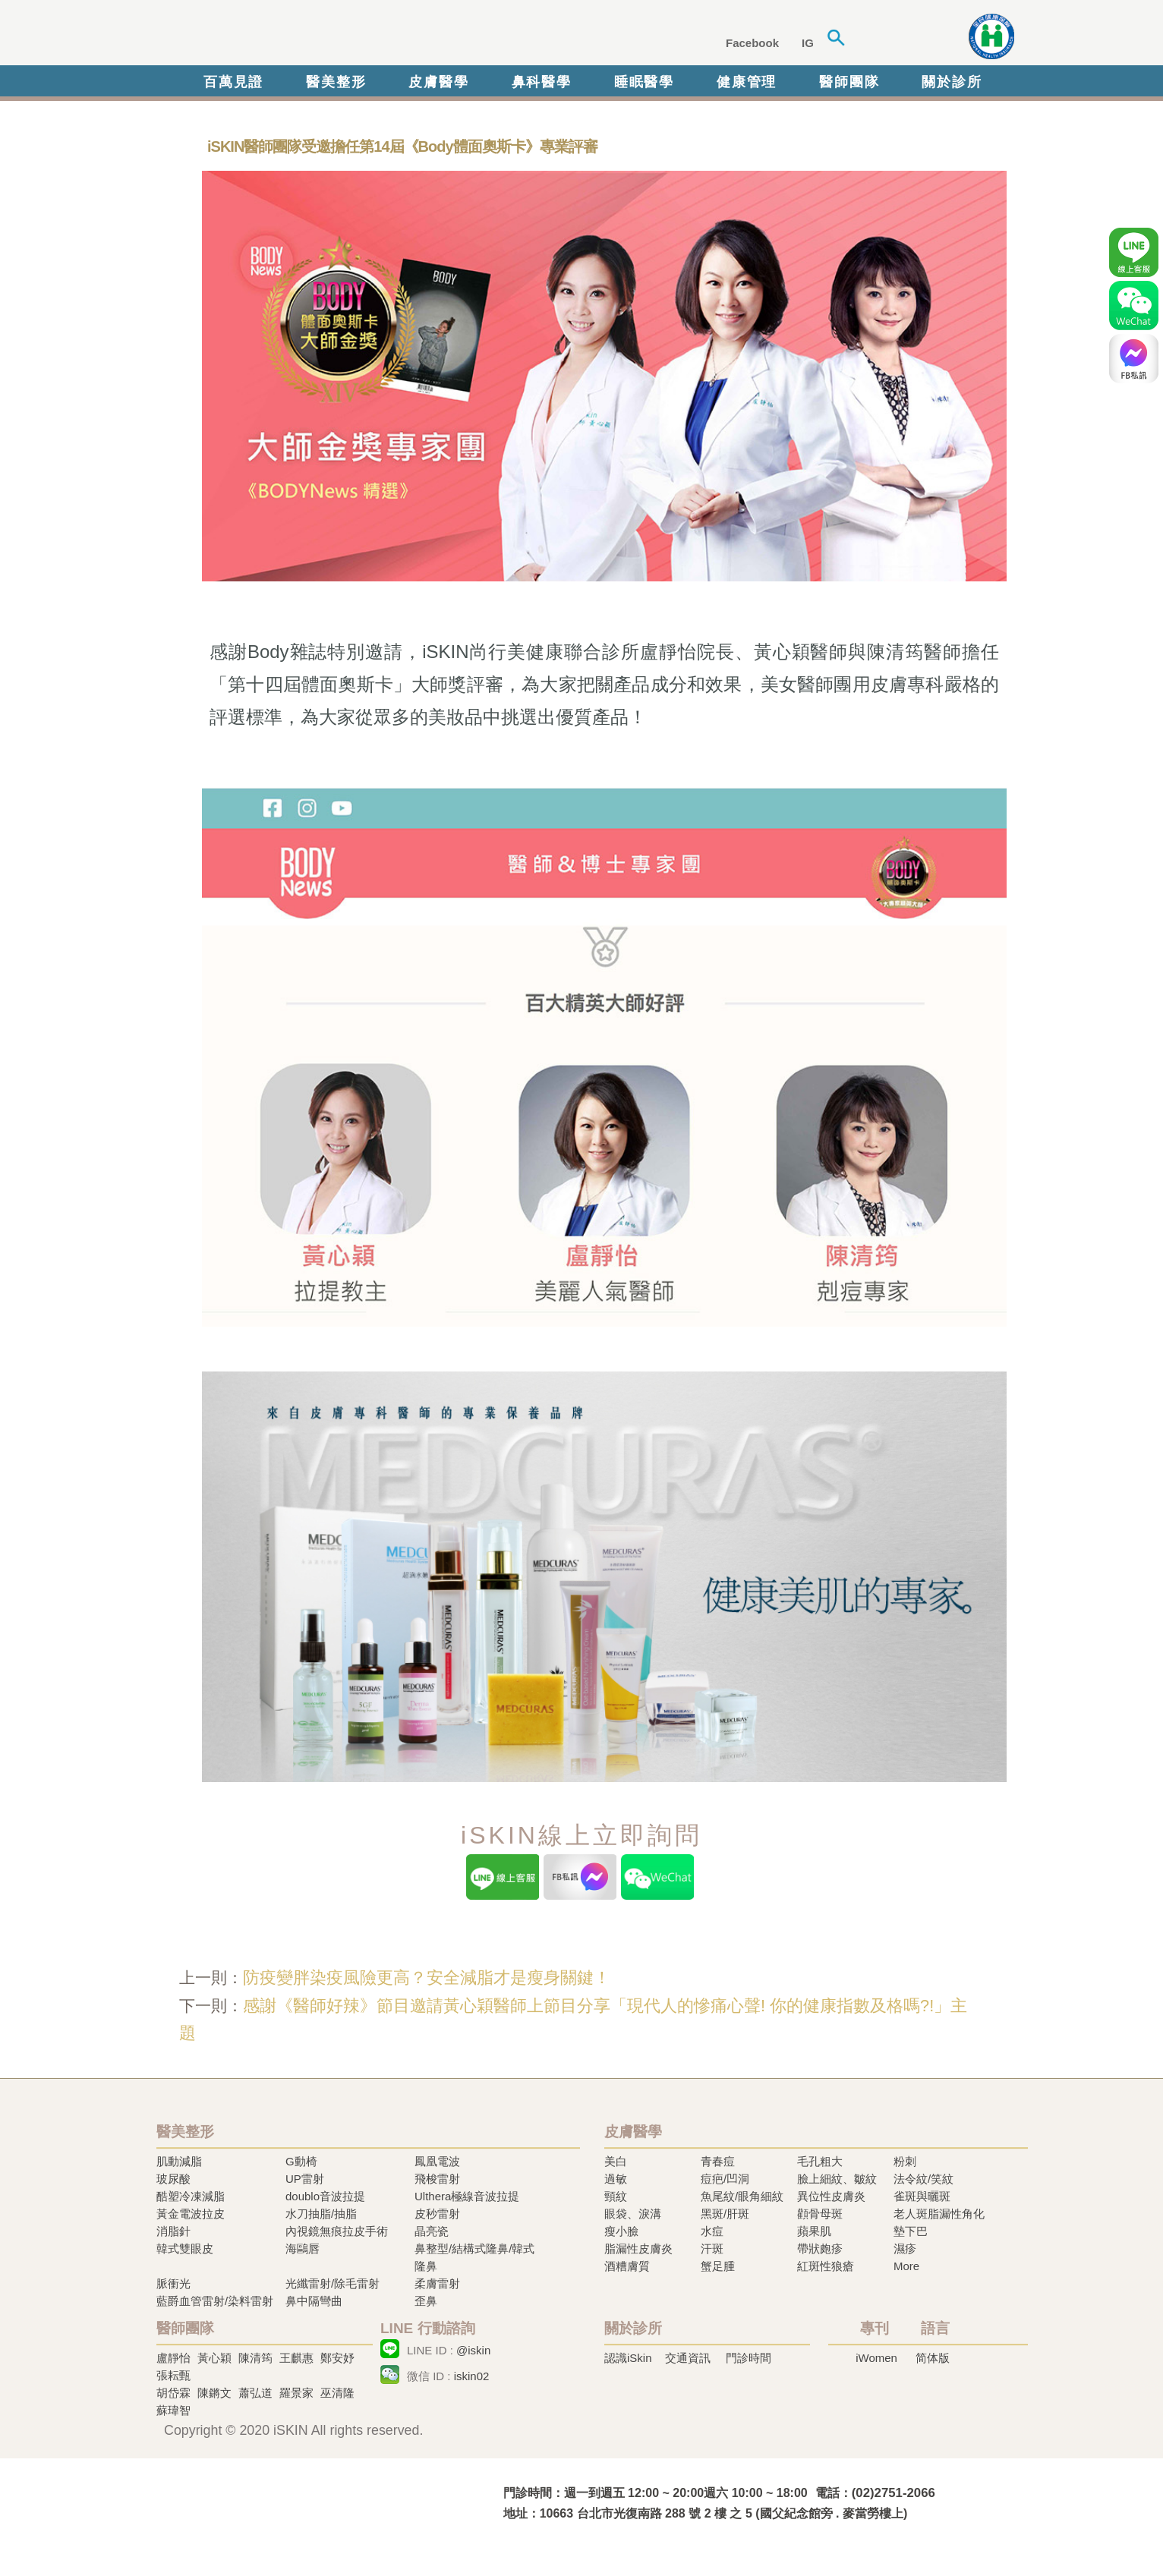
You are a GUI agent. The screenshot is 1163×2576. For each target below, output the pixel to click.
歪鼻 (425, 2300)
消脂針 (173, 2231)
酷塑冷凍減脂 (190, 2196)
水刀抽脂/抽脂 (321, 2213)
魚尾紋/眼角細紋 (742, 2196)
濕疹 (905, 2248)
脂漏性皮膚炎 (638, 2248)
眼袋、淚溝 (632, 2213)
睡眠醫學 (644, 82)
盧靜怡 (173, 2357)
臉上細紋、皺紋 (837, 2178)
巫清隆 (337, 2392)
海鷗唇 (302, 2248)
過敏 (615, 2178)
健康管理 (747, 82)
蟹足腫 (718, 2266)
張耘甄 (173, 2375)
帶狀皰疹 (820, 2248)
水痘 (712, 2231)
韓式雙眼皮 (184, 2248)
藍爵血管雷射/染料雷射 (214, 2300)
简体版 (933, 2357)
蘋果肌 (814, 2231)
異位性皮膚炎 (831, 2196)
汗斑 (712, 2248)
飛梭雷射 (437, 2178)
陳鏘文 (214, 2392)
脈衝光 (173, 2283)
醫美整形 (336, 82)
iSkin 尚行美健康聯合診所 (387, 36)
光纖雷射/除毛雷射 (332, 2283)
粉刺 (905, 2161)
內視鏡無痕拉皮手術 (336, 2231)
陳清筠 (255, 2357)
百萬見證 (233, 82)
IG (808, 42)
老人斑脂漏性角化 (939, 2213)
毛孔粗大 (820, 2161)
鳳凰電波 (437, 2161)
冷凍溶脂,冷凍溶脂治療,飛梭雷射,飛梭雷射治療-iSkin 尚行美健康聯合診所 (304, 2502)
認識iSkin (628, 2357)
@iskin (473, 2350)
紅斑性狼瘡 (825, 2266)
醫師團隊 (849, 82)
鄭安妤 (337, 2357)
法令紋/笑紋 (923, 2178)
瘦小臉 (621, 2231)
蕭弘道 (255, 2392)
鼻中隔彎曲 (313, 2300)
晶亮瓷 (431, 2231)
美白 (615, 2161)
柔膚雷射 (437, 2283)
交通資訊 (688, 2357)
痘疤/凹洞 (725, 2178)
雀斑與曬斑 (922, 2196)
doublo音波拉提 (325, 2196)
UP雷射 (304, 2178)
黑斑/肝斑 (725, 2213)
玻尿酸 (173, 2178)
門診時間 (748, 2357)
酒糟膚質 (627, 2266)
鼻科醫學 (542, 82)
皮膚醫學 (438, 82)
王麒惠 (296, 2357)
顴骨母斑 (820, 2213)
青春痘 (718, 2161)
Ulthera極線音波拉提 (466, 2196)
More (906, 2266)
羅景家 (296, 2392)
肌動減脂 (179, 2161)
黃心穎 (214, 2357)
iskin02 (472, 2376)
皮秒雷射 (437, 2213)
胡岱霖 (173, 2392)
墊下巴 (911, 2231)
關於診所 (952, 82)
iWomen (876, 2357)
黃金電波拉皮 (190, 2213)
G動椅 (301, 2161)
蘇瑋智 (173, 2410)
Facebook (752, 42)
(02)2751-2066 (893, 2493)
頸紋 (615, 2196)
